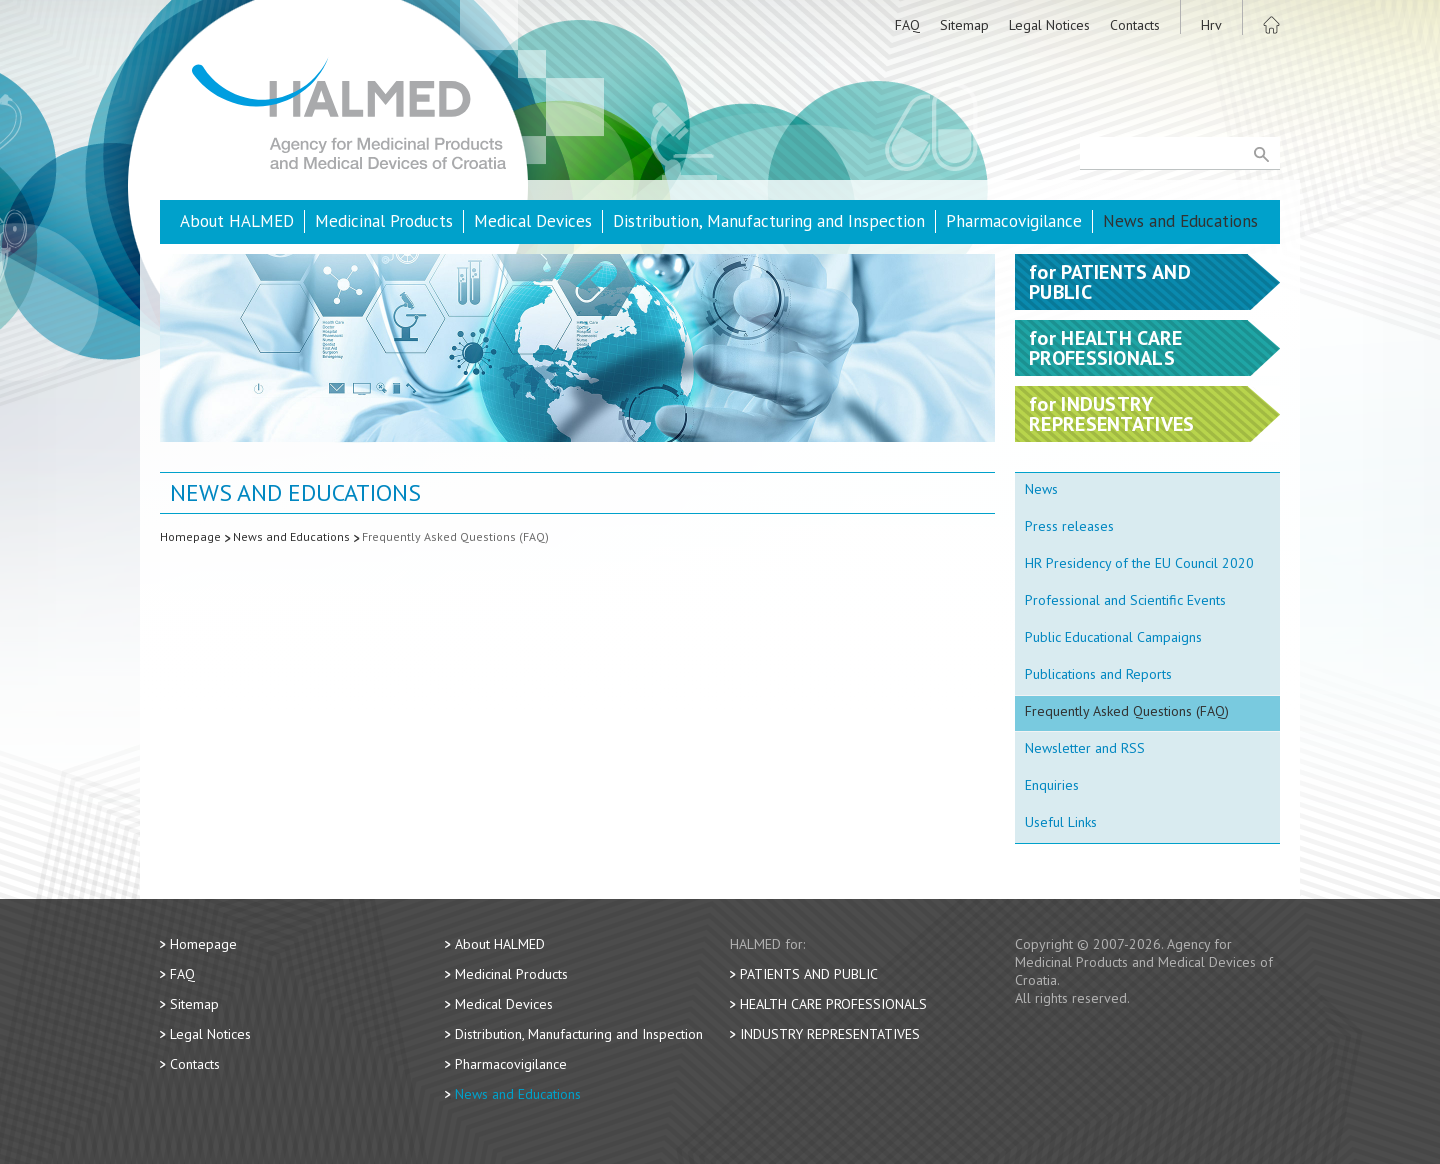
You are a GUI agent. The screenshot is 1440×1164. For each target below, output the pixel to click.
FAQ (907, 25)
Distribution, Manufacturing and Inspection (769, 221)
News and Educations (1180, 221)
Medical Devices (533, 221)
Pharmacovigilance (1014, 221)
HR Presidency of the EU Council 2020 (1139, 563)
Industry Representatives (830, 1034)
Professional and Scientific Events (1125, 600)
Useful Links (1061, 822)
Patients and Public (809, 974)
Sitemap (964, 25)
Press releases (1069, 526)
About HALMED (237, 221)
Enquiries (1052, 785)
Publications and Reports (1098, 674)
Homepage (190, 536)
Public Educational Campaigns (1113, 637)
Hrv (1211, 25)
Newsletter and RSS (1085, 748)
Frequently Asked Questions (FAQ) (455, 536)
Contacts (1135, 25)
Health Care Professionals (833, 1004)
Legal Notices (1049, 25)
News (1041, 489)
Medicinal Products (384, 221)
